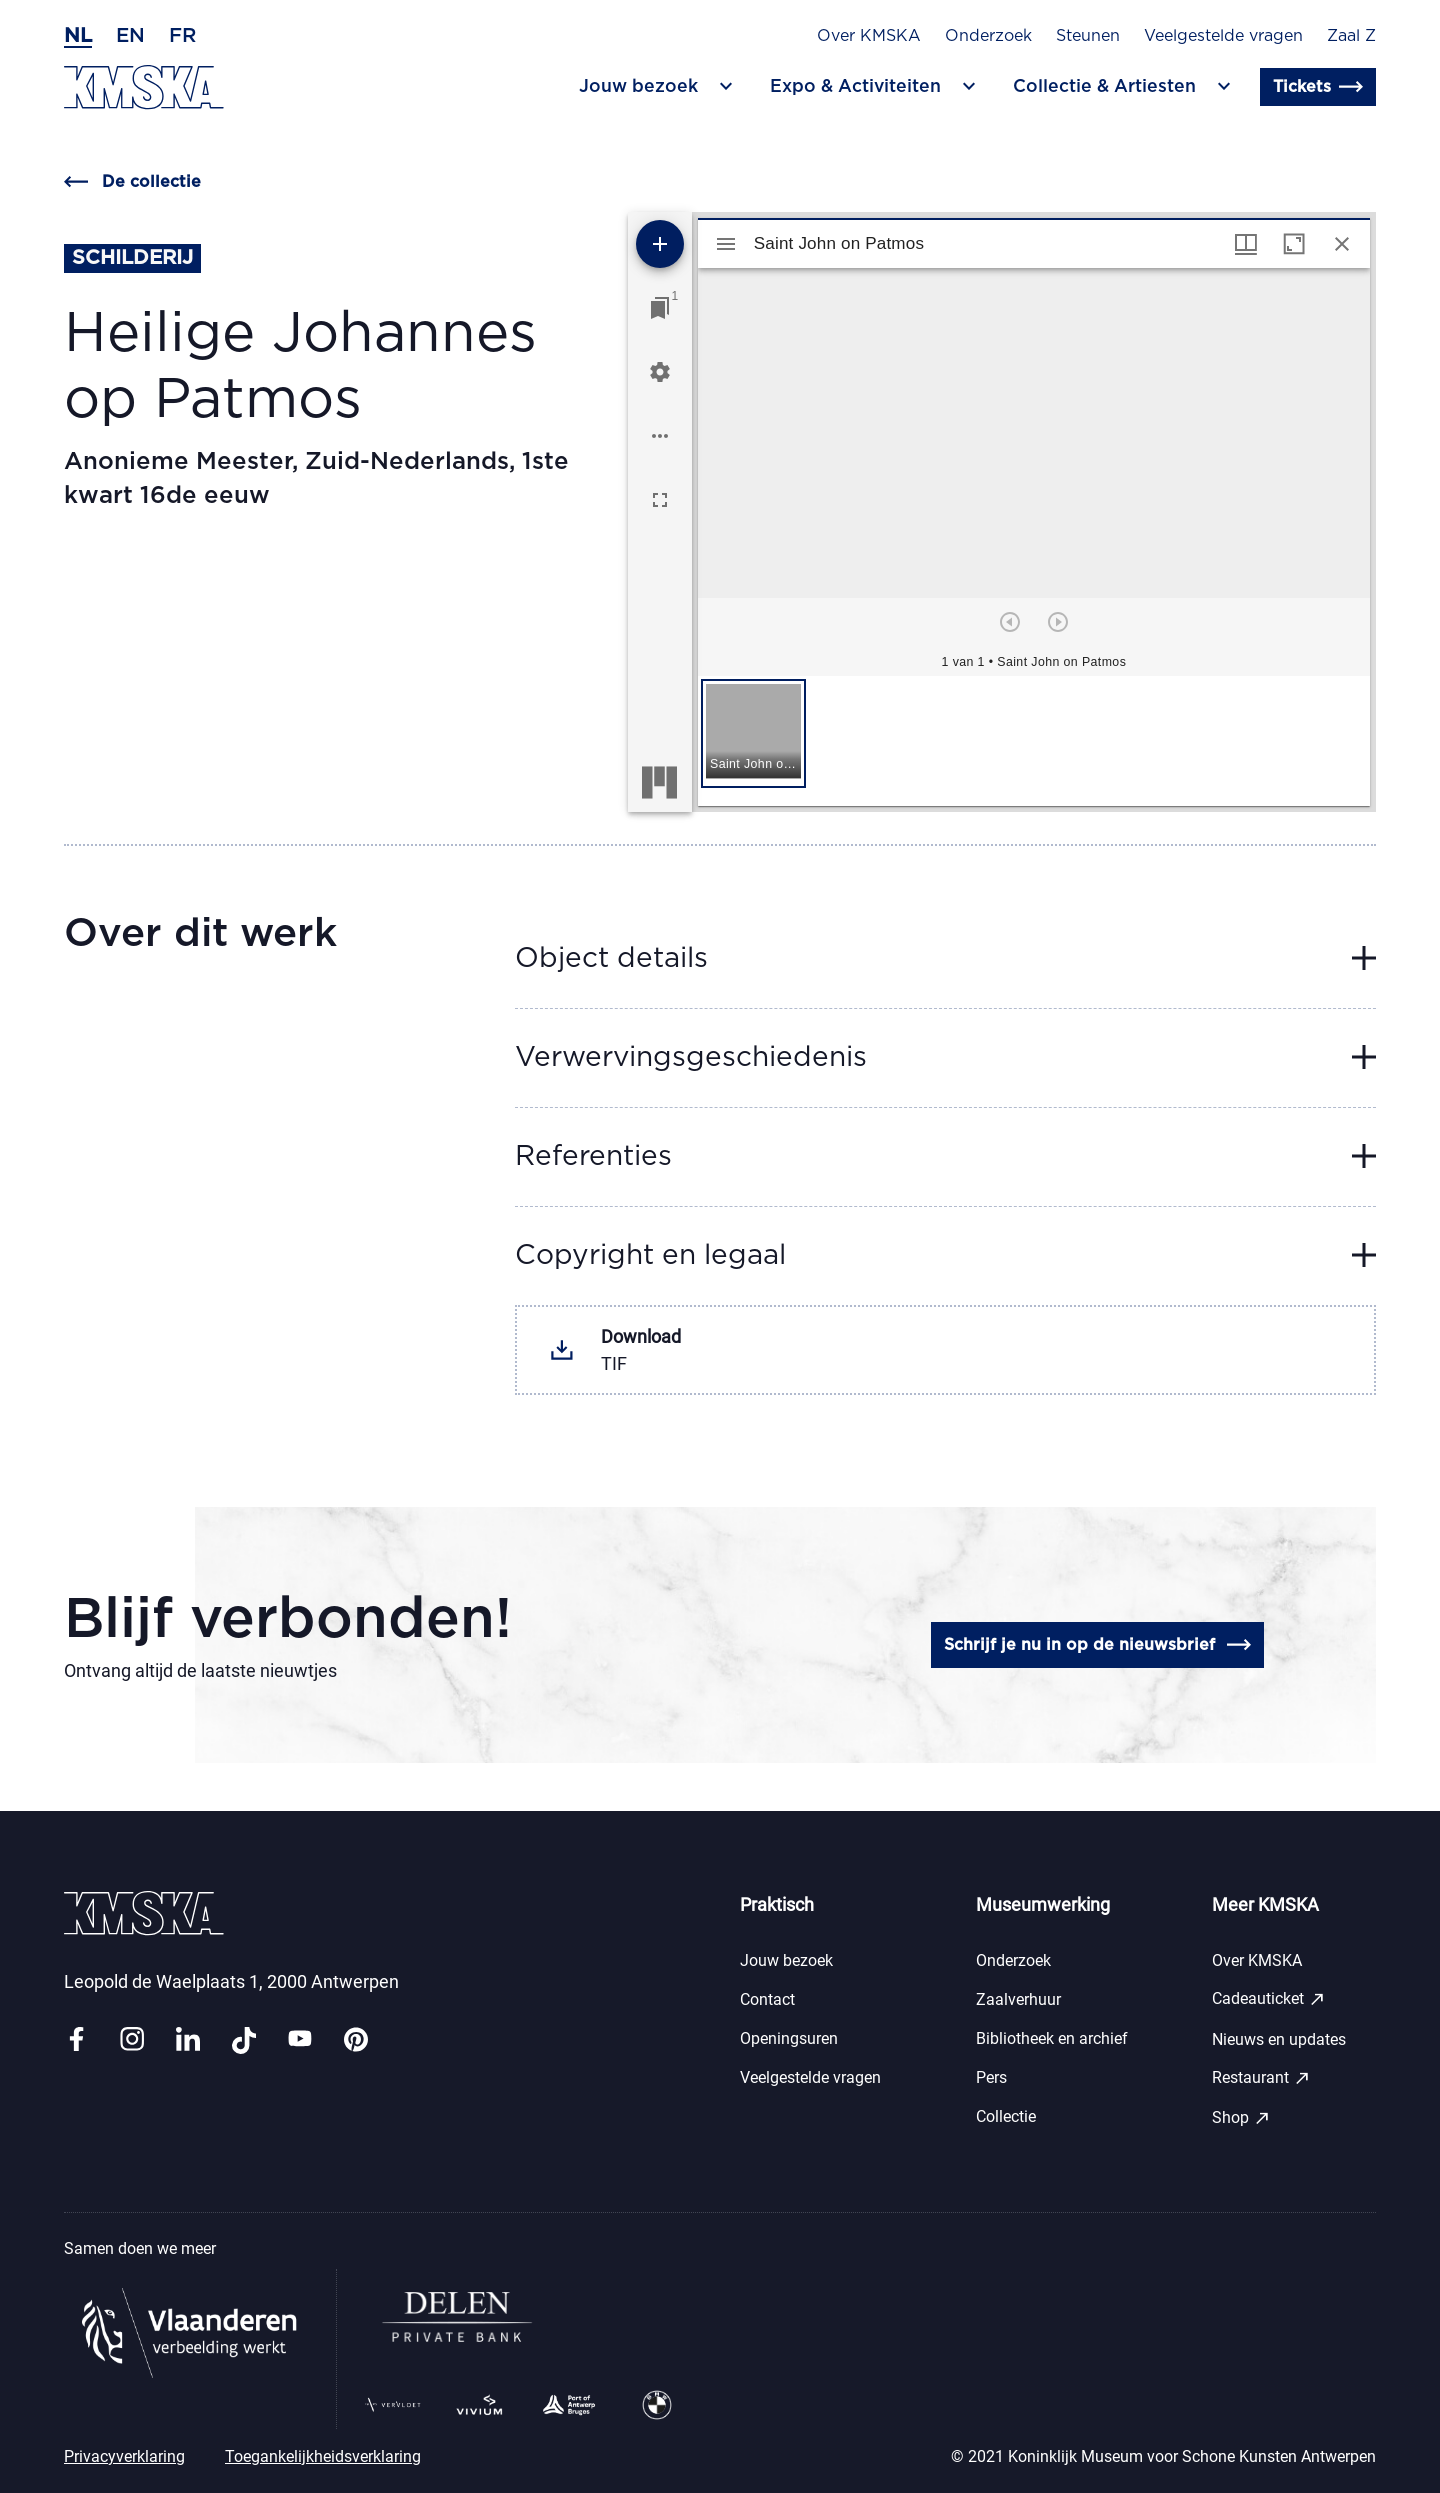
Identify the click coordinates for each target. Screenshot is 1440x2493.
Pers (991, 2077)
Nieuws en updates (1279, 2039)
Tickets (1318, 87)
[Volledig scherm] (660, 500)
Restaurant (1261, 2078)
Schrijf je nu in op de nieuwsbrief (1097, 1645)
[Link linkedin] (188, 2040)
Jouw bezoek (786, 1960)
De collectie (132, 182)
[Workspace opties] (660, 436)
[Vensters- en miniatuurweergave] (1246, 244)
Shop (1241, 2118)
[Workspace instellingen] (660, 372)
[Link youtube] (300, 2040)
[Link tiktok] (244, 2040)
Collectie (1006, 2116)
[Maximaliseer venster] (1294, 244)
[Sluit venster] (1342, 244)
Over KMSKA (869, 36)
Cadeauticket (1269, 1999)
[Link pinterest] (356, 2040)
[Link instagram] (132, 2040)
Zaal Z (1351, 36)
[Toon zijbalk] (726, 244)
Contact (767, 1999)
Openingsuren (789, 2038)
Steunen (1088, 36)
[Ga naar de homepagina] (144, 87)
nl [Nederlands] (78, 36)
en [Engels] (130, 36)
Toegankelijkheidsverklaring (323, 2456)
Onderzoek (988, 36)
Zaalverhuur (1018, 1999)
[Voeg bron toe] (660, 244)
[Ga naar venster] (660, 308)
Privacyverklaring (124, 2456)
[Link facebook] (76, 2040)
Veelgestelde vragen (1223, 36)
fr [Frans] (182, 36)
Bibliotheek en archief (1052, 2038)
